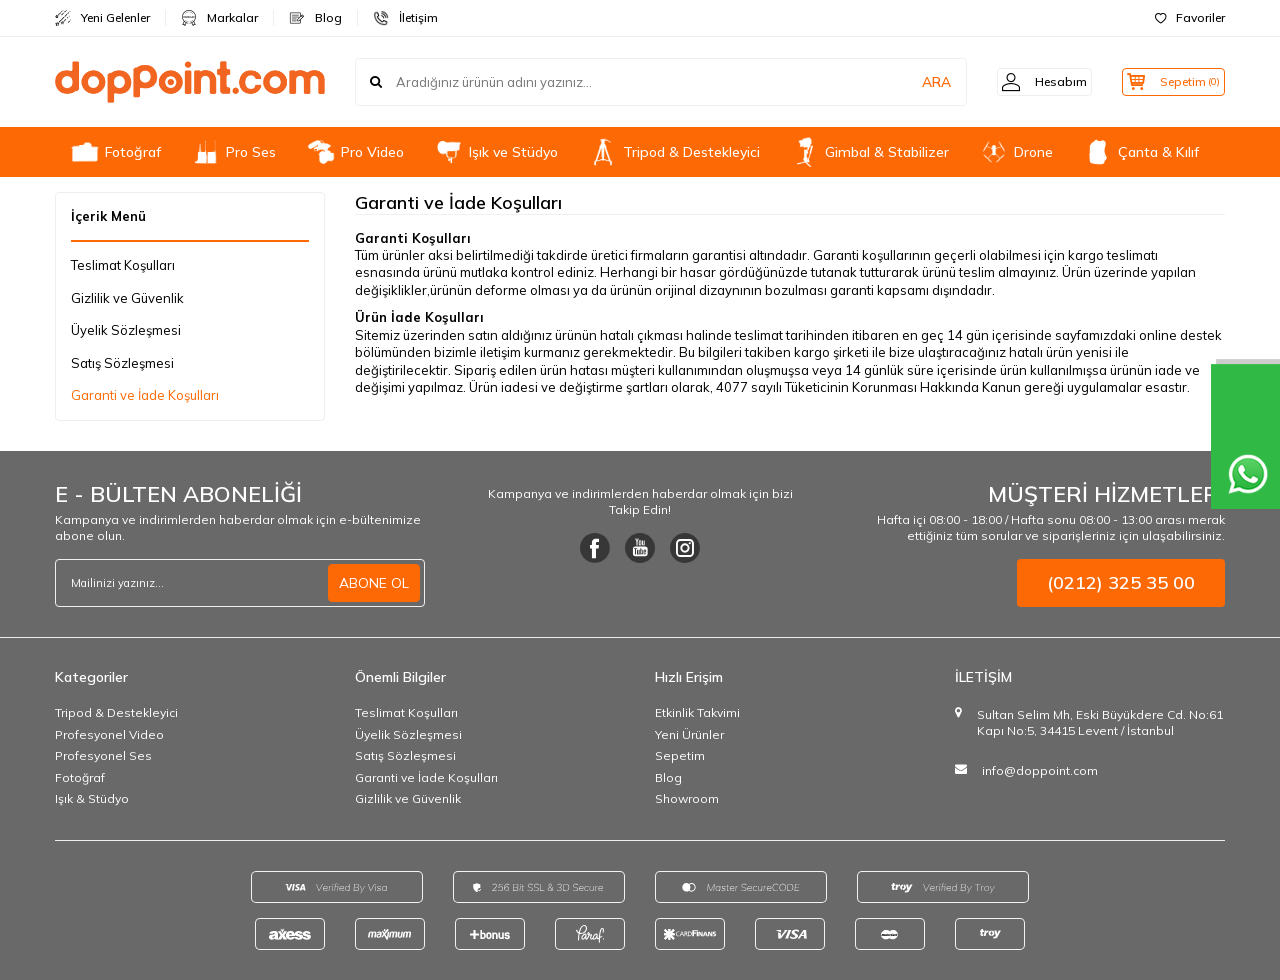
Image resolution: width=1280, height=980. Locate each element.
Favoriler (1190, 17)
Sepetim (680, 755)
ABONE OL (374, 583)
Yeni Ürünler (689, 734)
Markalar (219, 18)
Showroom (687, 798)
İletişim (405, 18)
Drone (1016, 152)
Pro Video (355, 152)
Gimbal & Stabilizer (869, 152)
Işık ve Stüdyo (496, 152)
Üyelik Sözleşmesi (126, 330)
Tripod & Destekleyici (674, 152)
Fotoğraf (115, 152)
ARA (912, 82)
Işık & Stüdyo (92, 798)
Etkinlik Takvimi (697, 712)
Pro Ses (233, 152)
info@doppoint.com (1040, 770)
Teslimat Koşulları (123, 265)
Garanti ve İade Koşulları (145, 395)
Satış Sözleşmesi (122, 363)
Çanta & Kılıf (1141, 152)
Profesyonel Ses (103, 755)
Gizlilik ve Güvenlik (127, 298)
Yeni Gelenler (102, 18)
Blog (315, 18)
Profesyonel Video (109, 734)
